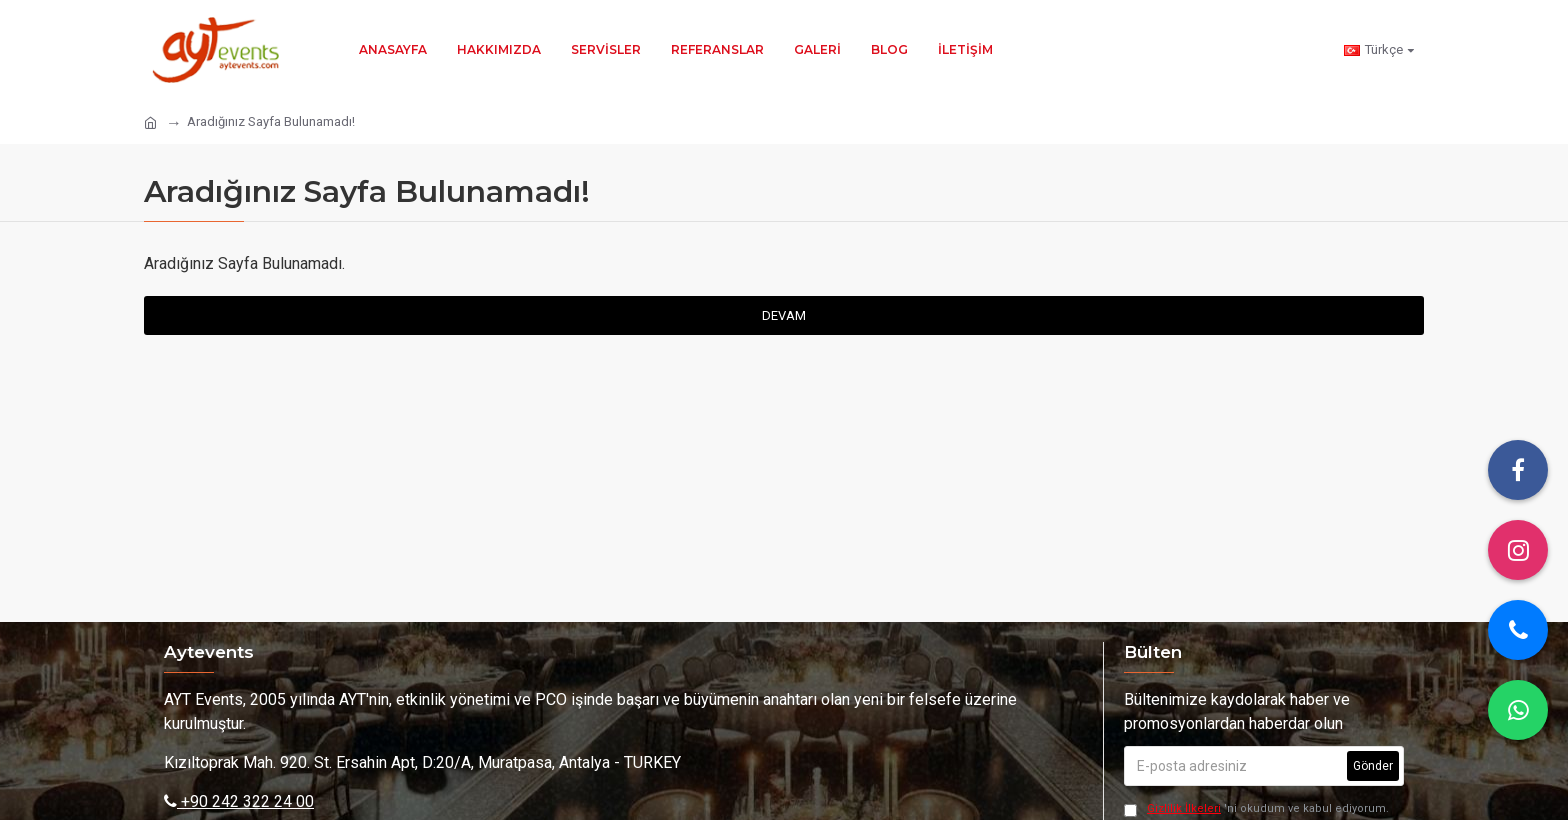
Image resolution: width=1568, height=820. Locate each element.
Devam (784, 315)
